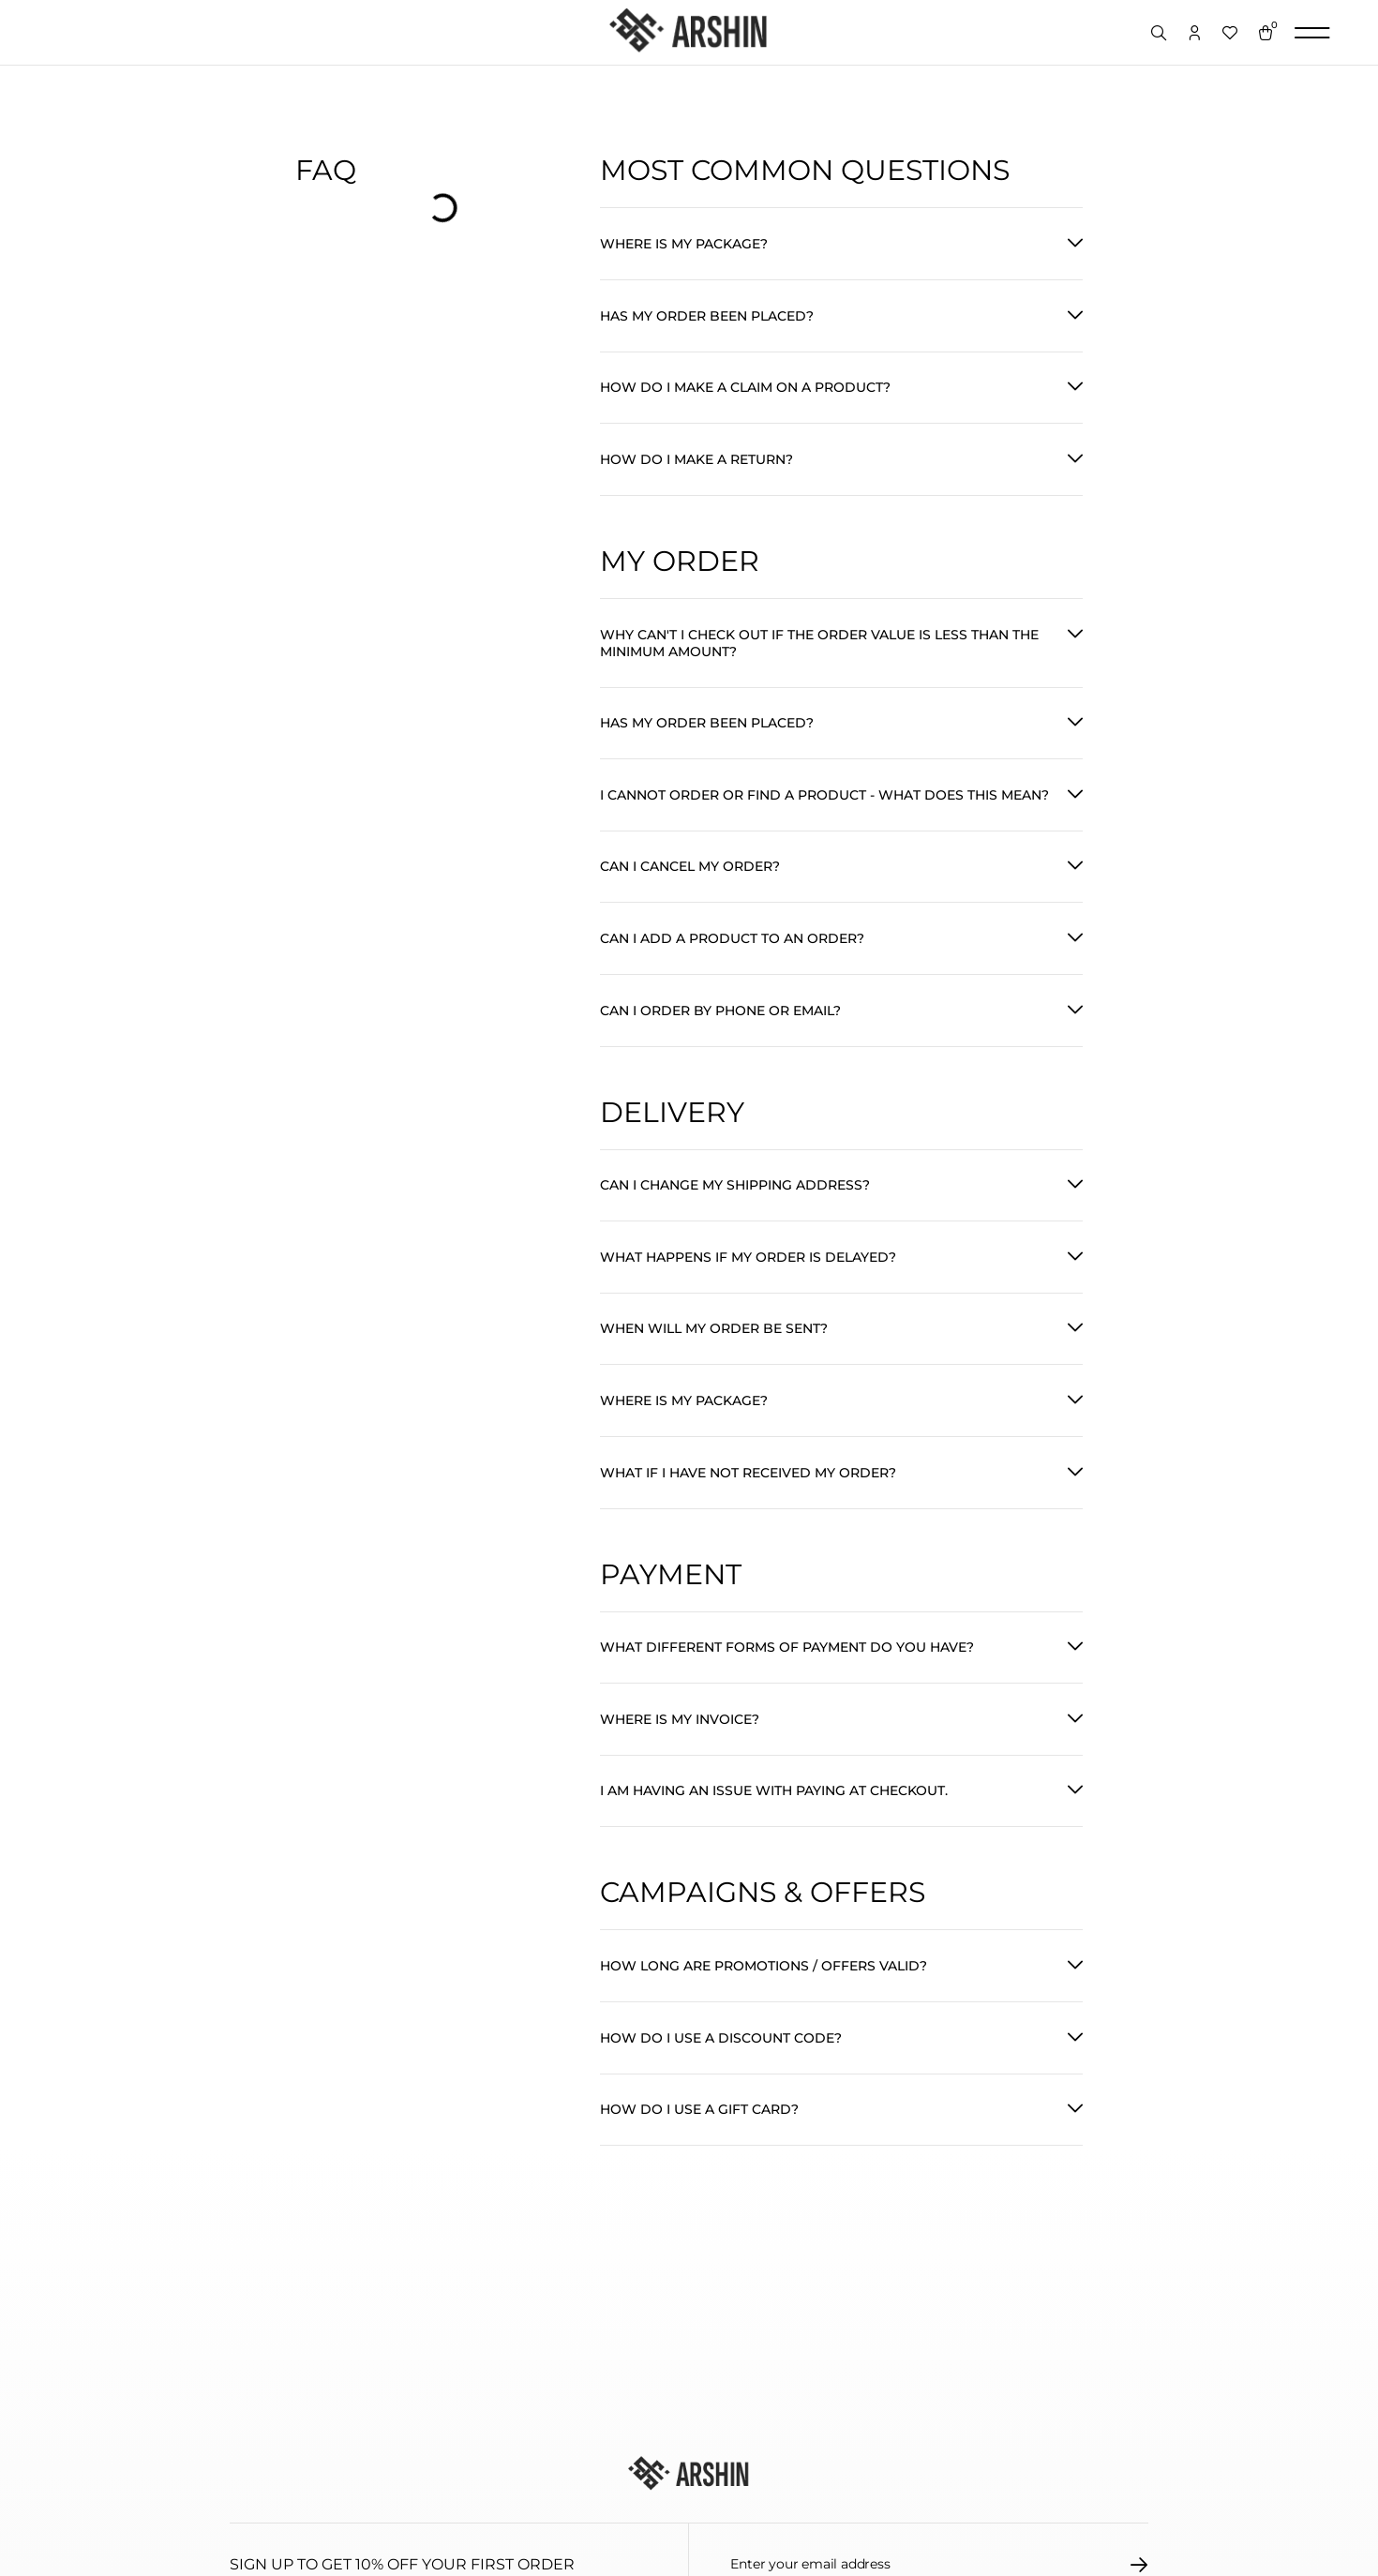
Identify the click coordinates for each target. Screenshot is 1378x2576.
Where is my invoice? (679, 1759)
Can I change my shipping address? (735, 1211)
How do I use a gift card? (699, 2158)
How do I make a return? (696, 467)
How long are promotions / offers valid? (763, 2010)
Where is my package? (684, 244)
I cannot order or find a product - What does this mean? (824, 810)
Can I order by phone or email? (720, 1033)
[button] (841, 245)
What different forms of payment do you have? (787, 1684)
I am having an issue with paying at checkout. (774, 1833)
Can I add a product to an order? (732, 959)
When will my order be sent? (714, 1359)
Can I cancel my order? (690, 884)
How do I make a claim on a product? (745, 393)
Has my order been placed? (707, 319)
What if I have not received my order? (748, 1507)
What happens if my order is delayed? (748, 1285)
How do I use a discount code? (721, 2084)
